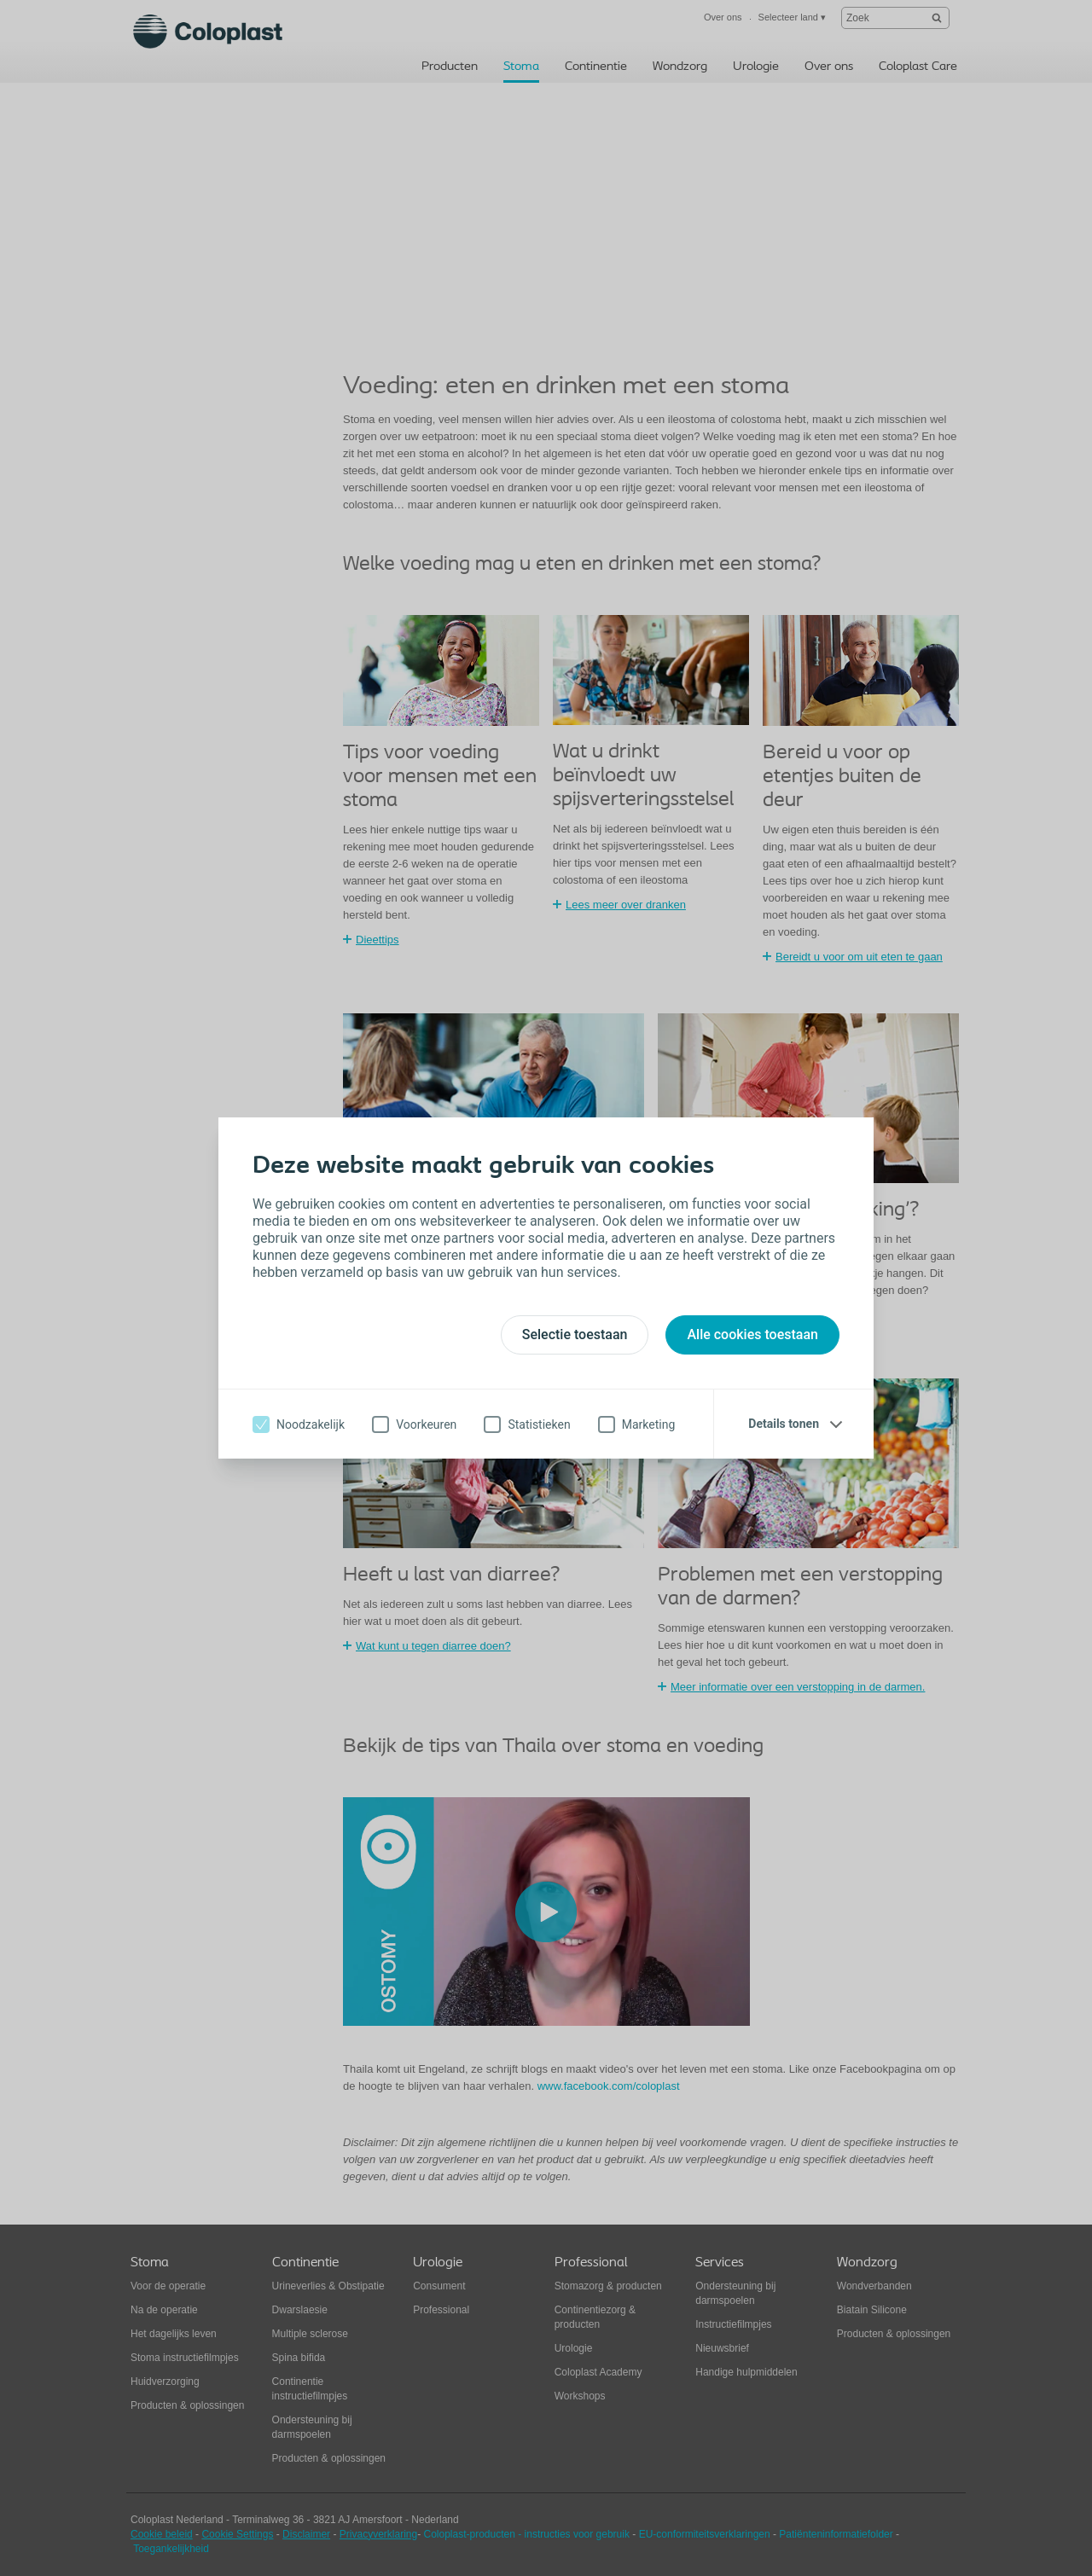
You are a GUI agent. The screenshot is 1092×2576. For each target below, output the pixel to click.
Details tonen (783, 1423)
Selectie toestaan (575, 1334)
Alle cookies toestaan (752, 1334)
